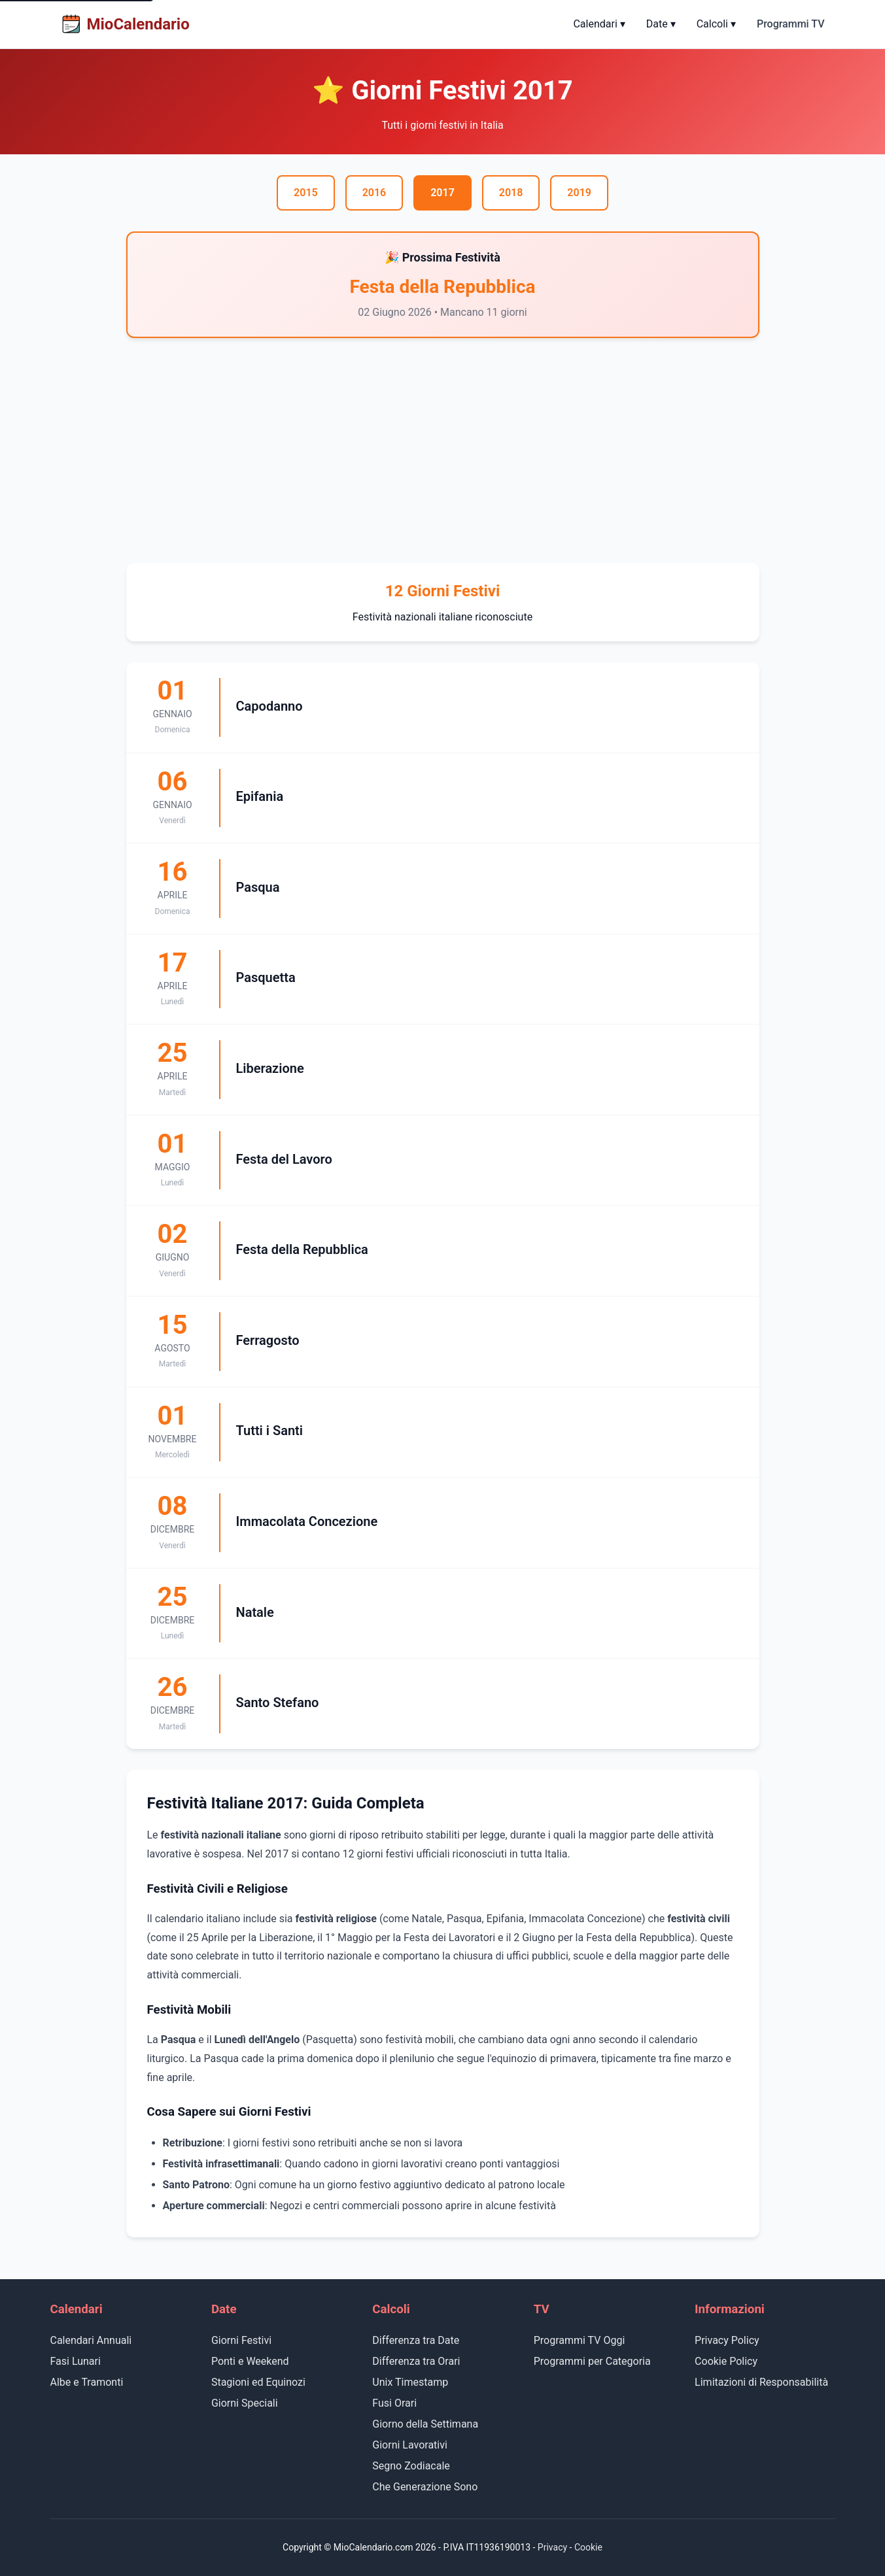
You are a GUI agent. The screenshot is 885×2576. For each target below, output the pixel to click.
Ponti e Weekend (250, 2361)
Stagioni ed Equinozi (258, 2382)
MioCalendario (125, 24)
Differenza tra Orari (416, 2361)
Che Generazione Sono (424, 2487)
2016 (374, 192)
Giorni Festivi (241, 2340)
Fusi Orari (394, 2403)
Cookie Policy (726, 2361)
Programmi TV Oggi (579, 2340)
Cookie (588, 2547)
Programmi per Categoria (592, 2361)
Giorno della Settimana (425, 2424)
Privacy (552, 2547)
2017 (442, 192)
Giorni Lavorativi (409, 2445)
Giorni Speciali (244, 2403)
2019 (579, 192)
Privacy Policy (727, 2340)
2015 (306, 192)
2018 (511, 192)
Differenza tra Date (415, 2340)
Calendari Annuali (91, 2340)
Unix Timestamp (410, 2382)
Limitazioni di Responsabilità (761, 2382)
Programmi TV (791, 24)
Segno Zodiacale (411, 2466)
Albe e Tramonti (87, 2382)
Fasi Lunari (75, 2361)
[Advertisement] (442, 450)
